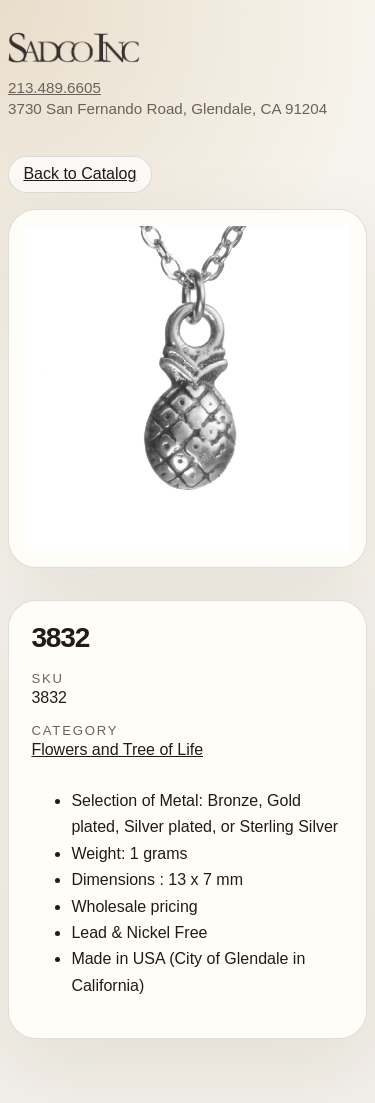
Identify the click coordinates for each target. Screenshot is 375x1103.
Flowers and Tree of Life (117, 749)
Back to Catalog (79, 173)
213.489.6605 (54, 87)
